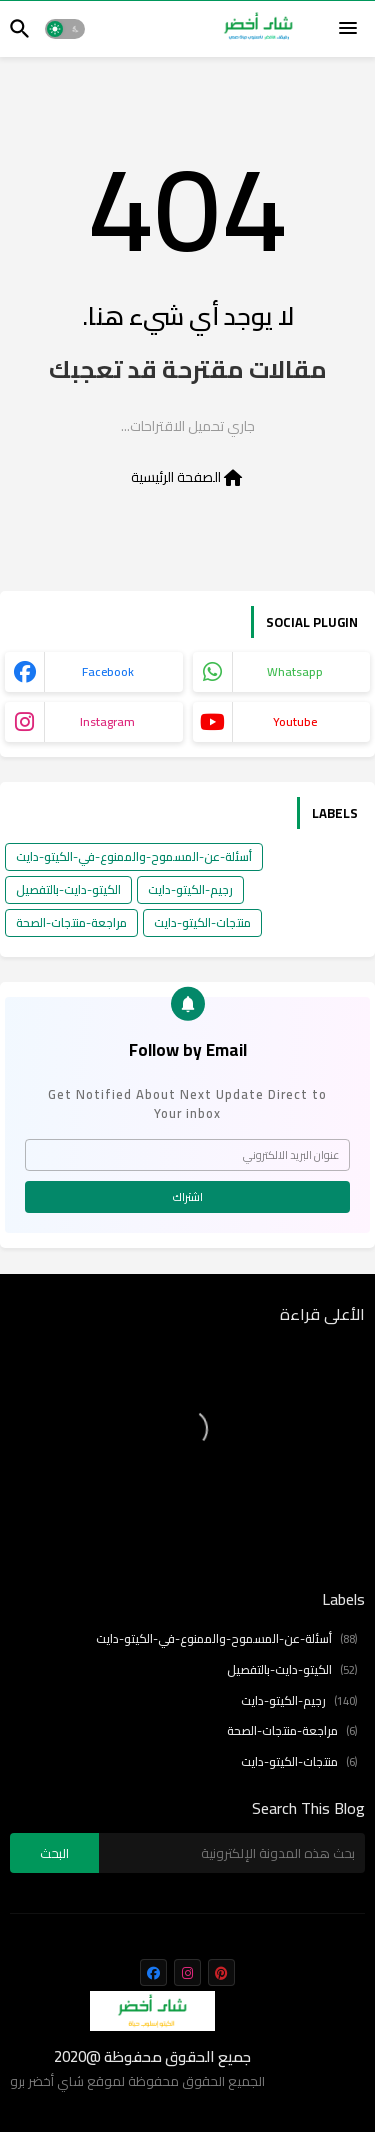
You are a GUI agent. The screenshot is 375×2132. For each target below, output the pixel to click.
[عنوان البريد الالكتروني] (187, 1155)
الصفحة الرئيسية (188, 477)
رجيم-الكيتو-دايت (190, 889)
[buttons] (153, 1972)
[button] (65, 29)
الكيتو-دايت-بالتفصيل (68, 889)
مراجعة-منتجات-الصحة (71, 922)
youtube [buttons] (295, 721)
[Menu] (348, 29)
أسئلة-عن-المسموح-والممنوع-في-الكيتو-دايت (134, 856)
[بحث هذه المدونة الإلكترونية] (232, 1853)
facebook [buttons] (108, 671)
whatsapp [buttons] (295, 671)
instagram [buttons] (107, 721)
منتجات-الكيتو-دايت (202, 922)
